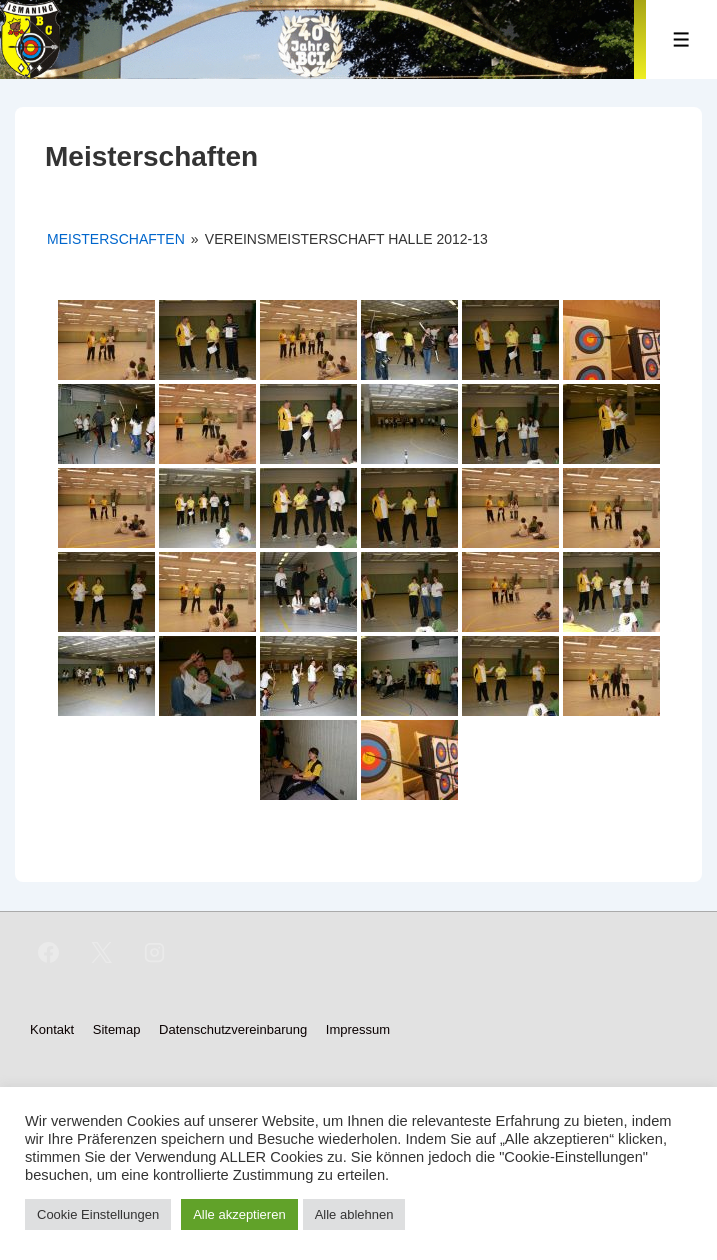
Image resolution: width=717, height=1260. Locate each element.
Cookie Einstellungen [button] (98, 1214)
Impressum (358, 1029)
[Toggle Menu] (681, 39)
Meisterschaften (116, 239)
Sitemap (117, 1029)
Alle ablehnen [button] (354, 1214)
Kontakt (52, 1029)
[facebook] (49, 953)
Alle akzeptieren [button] (239, 1214)
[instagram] (155, 953)
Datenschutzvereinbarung (233, 1029)
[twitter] (102, 953)
